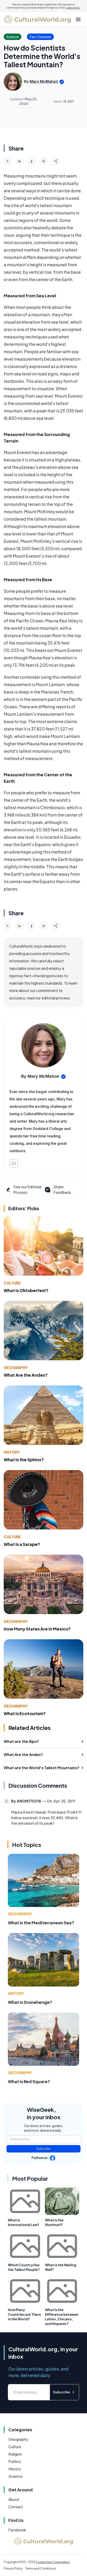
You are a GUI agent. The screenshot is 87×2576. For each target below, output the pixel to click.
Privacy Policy (13, 2568)
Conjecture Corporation (53, 2562)
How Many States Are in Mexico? (37, 1628)
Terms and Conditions (40, 2568)
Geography (16, 1367)
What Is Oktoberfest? (26, 1290)
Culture (12, 1282)
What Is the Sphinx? (24, 1459)
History (12, 1452)
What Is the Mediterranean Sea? (41, 1922)
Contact (15, 2506)
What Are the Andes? (26, 1375)
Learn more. (73, 7)
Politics (14, 2461)
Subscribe (43, 2148)
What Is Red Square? (29, 2081)
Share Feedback (57, 1189)
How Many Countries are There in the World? (24, 2314)
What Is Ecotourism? (25, 1713)
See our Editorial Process (23, 1189)
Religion (15, 2454)
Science (15, 2476)
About (13, 2499)
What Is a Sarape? (22, 1544)
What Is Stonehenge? (30, 2002)
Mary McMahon (44, 81)
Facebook (17, 2529)
